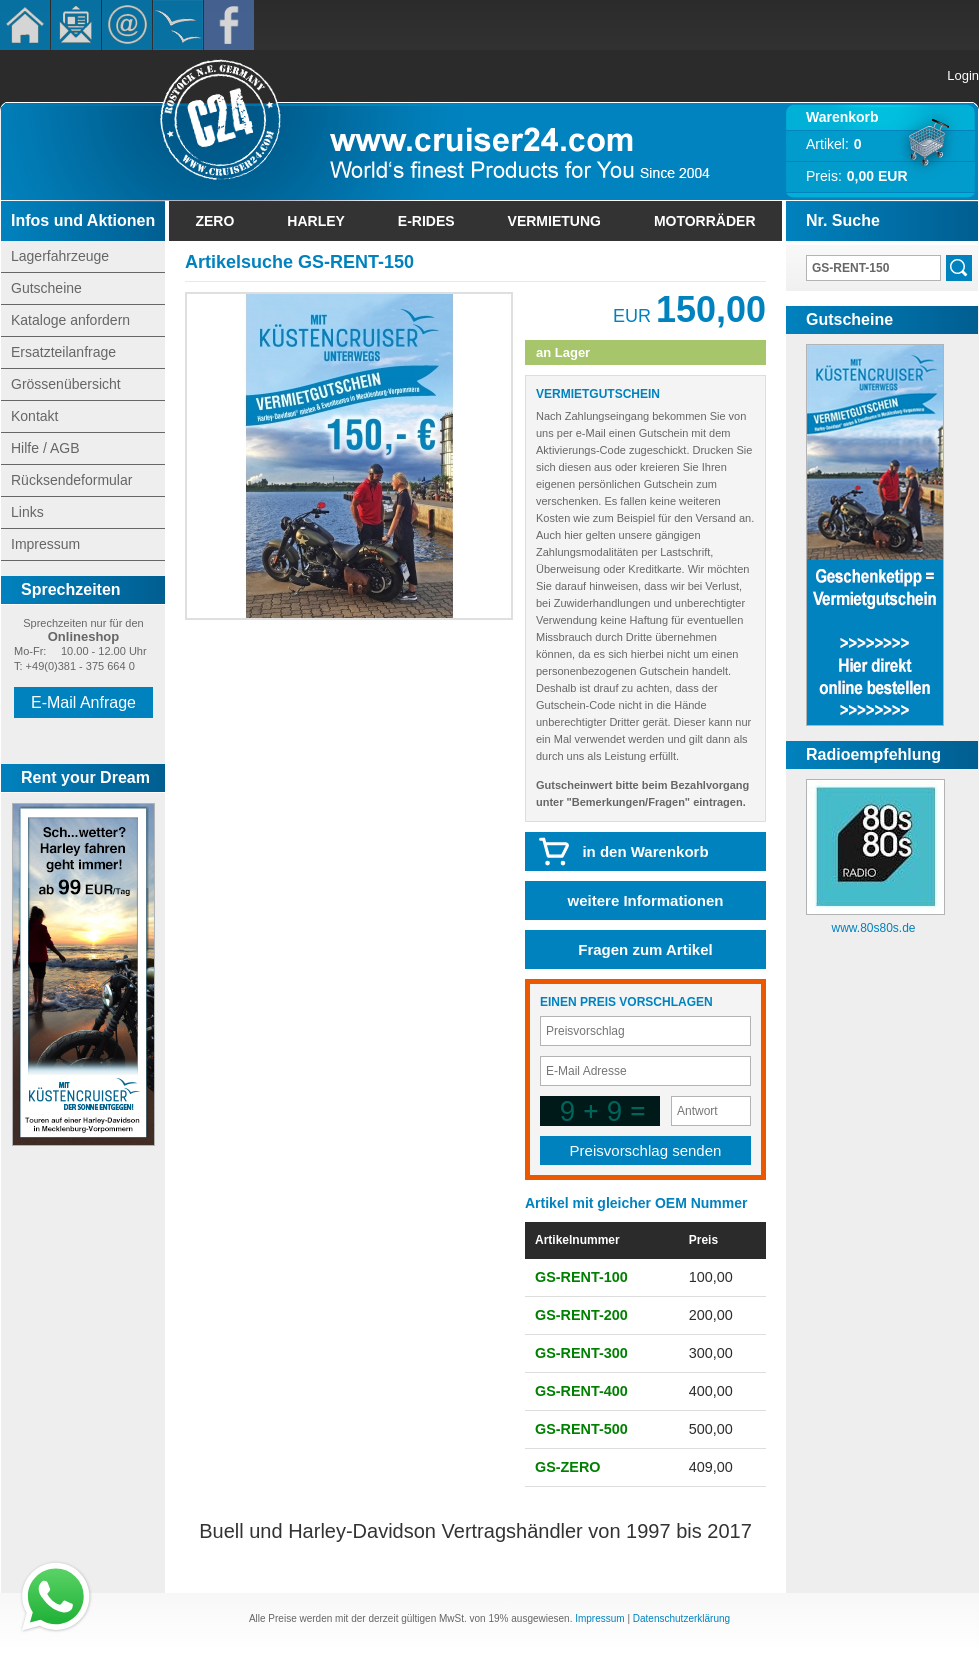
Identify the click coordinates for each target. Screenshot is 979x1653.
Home (25, 25)
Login (963, 75)
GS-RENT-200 (581, 1315)
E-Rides (426, 221)
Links (27, 512)
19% (498, 1618)
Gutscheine (46, 288)
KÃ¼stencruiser (178, 25)
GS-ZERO (568, 1467)
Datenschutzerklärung (681, 1618)
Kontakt (127, 25)
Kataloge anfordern (70, 320)
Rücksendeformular (71, 480)
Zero (214, 221)
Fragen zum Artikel (645, 949)
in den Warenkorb (645, 851)
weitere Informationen (646, 900)
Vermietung (554, 221)
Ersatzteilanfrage (63, 352)
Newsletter (76, 25)
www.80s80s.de (873, 928)
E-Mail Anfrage (83, 702)
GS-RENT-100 (581, 1277)
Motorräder (705, 221)
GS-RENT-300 (581, 1353)
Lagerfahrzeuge (60, 256)
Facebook (229, 25)
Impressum (45, 544)
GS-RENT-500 (581, 1429)
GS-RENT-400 (581, 1391)
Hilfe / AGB (45, 448)
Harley (316, 221)
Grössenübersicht (66, 384)
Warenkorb (842, 117)
